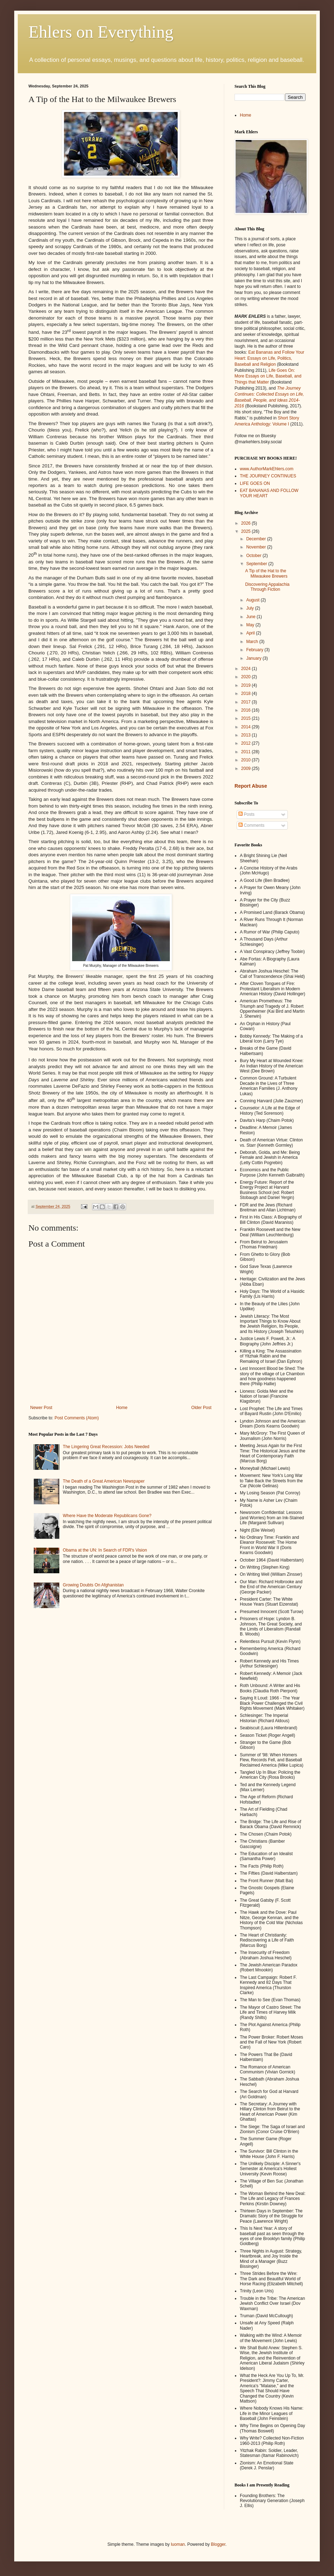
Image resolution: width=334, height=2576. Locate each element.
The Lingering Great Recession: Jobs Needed (106, 1446)
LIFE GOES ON (255, 483)
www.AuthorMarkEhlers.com (266, 468)
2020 (246, 676)
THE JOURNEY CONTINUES (268, 475)
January (254, 658)
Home (122, 1407)
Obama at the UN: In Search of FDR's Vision (105, 1550)
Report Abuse (251, 786)
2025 (246, 531)
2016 (246, 710)
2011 (246, 751)
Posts (246, 814)
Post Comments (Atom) (76, 1417)
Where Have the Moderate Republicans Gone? (107, 1515)
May (250, 624)
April (251, 633)
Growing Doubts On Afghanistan (93, 1584)
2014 (246, 726)
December (256, 538)
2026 (246, 523)
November (256, 547)
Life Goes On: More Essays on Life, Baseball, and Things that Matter (268, 376)
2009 (246, 768)
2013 (246, 735)
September (257, 563)
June (251, 616)
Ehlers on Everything (100, 31)
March (252, 641)
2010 (246, 759)
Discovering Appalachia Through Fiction (267, 587)
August (253, 600)
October (254, 555)
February (255, 649)
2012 (246, 743)
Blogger (218, 2544)
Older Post (201, 1407)
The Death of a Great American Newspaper (104, 1481)
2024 (246, 668)
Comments (251, 825)
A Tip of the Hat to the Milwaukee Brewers (266, 573)
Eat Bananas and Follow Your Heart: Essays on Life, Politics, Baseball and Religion (269, 358)
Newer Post (41, 1407)
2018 (246, 693)
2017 (246, 702)
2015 (246, 718)
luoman (178, 2544)
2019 (246, 685)
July (250, 608)
